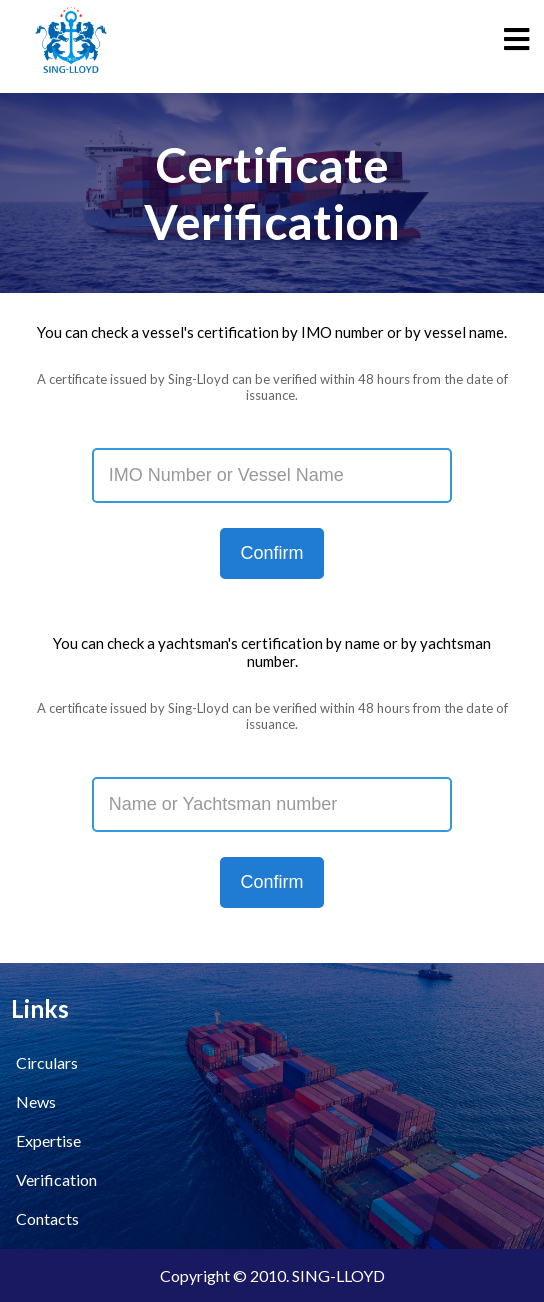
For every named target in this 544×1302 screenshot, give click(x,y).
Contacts (47, 1218)
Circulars (47, 1062)
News (36, 1101)
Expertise (48, 1140)
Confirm (271, 553)
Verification (56, 1179)
